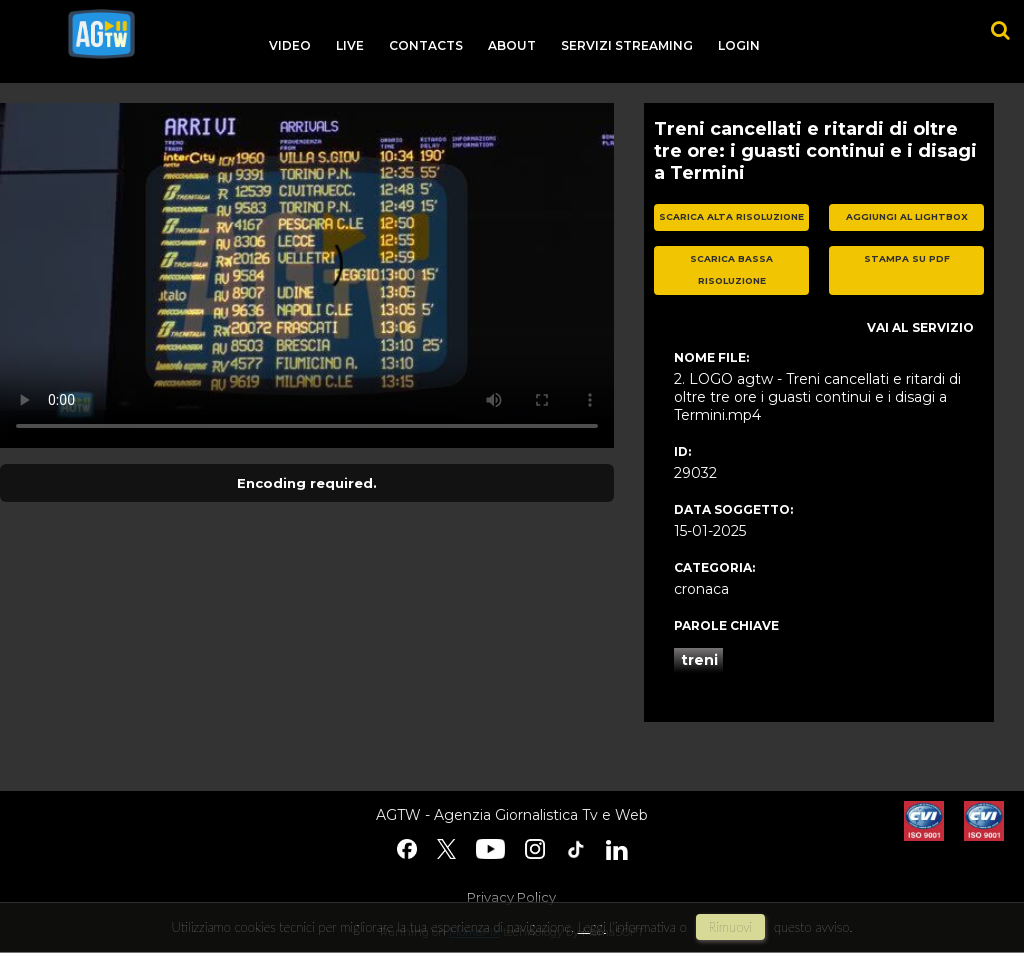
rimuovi (731, 927)
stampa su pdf (907, 258)
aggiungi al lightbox (907, 216)
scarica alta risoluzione (731, 216)
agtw (101, 34)
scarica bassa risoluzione (731, 270)
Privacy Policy (511, 897)
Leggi (592, 927)
